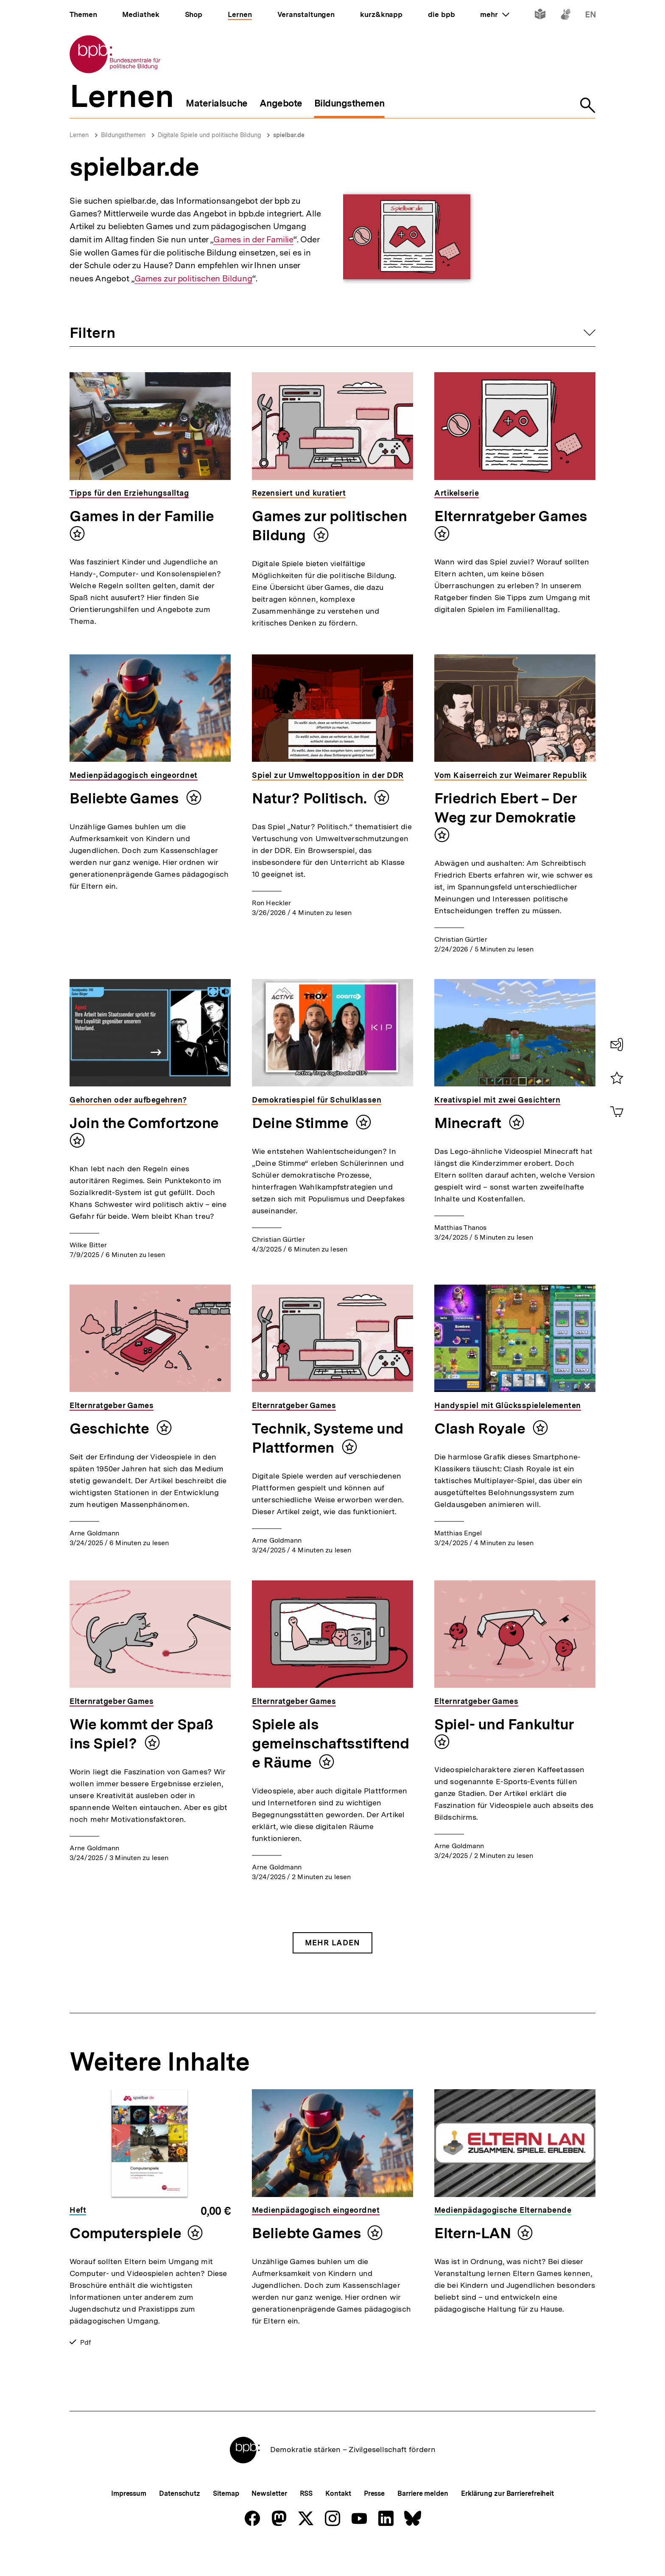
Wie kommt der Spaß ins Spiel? (141, 1733)
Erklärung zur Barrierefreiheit (507, 2521)
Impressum (128, 2521)
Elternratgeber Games (510, 516)
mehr (494, 14)
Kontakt (338, 2521)
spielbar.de (289, 135)
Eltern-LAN (472, 2233)
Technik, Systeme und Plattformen (327, 1438)
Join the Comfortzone (144, 1123)
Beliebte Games (126, 798)
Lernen (79, 135)
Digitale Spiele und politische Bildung (209, 135)
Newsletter (269, 2521)
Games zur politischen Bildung (193, 278)
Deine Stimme (302, 1123)
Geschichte (111, 1428)
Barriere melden (422, 2521)
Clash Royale (481, 1428)
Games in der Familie (253, 239)
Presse (374, 2521)
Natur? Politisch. (311, 798)
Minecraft (469, 1123)
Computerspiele (126, 2233)
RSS (306, 2521)
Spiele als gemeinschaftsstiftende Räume (330, 1743)
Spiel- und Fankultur (504, 1724)
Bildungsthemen (123, 135)
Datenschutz (179, 2521)
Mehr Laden (332, 1942)
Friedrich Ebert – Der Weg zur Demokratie (505, 807)
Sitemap (226, 2521)
